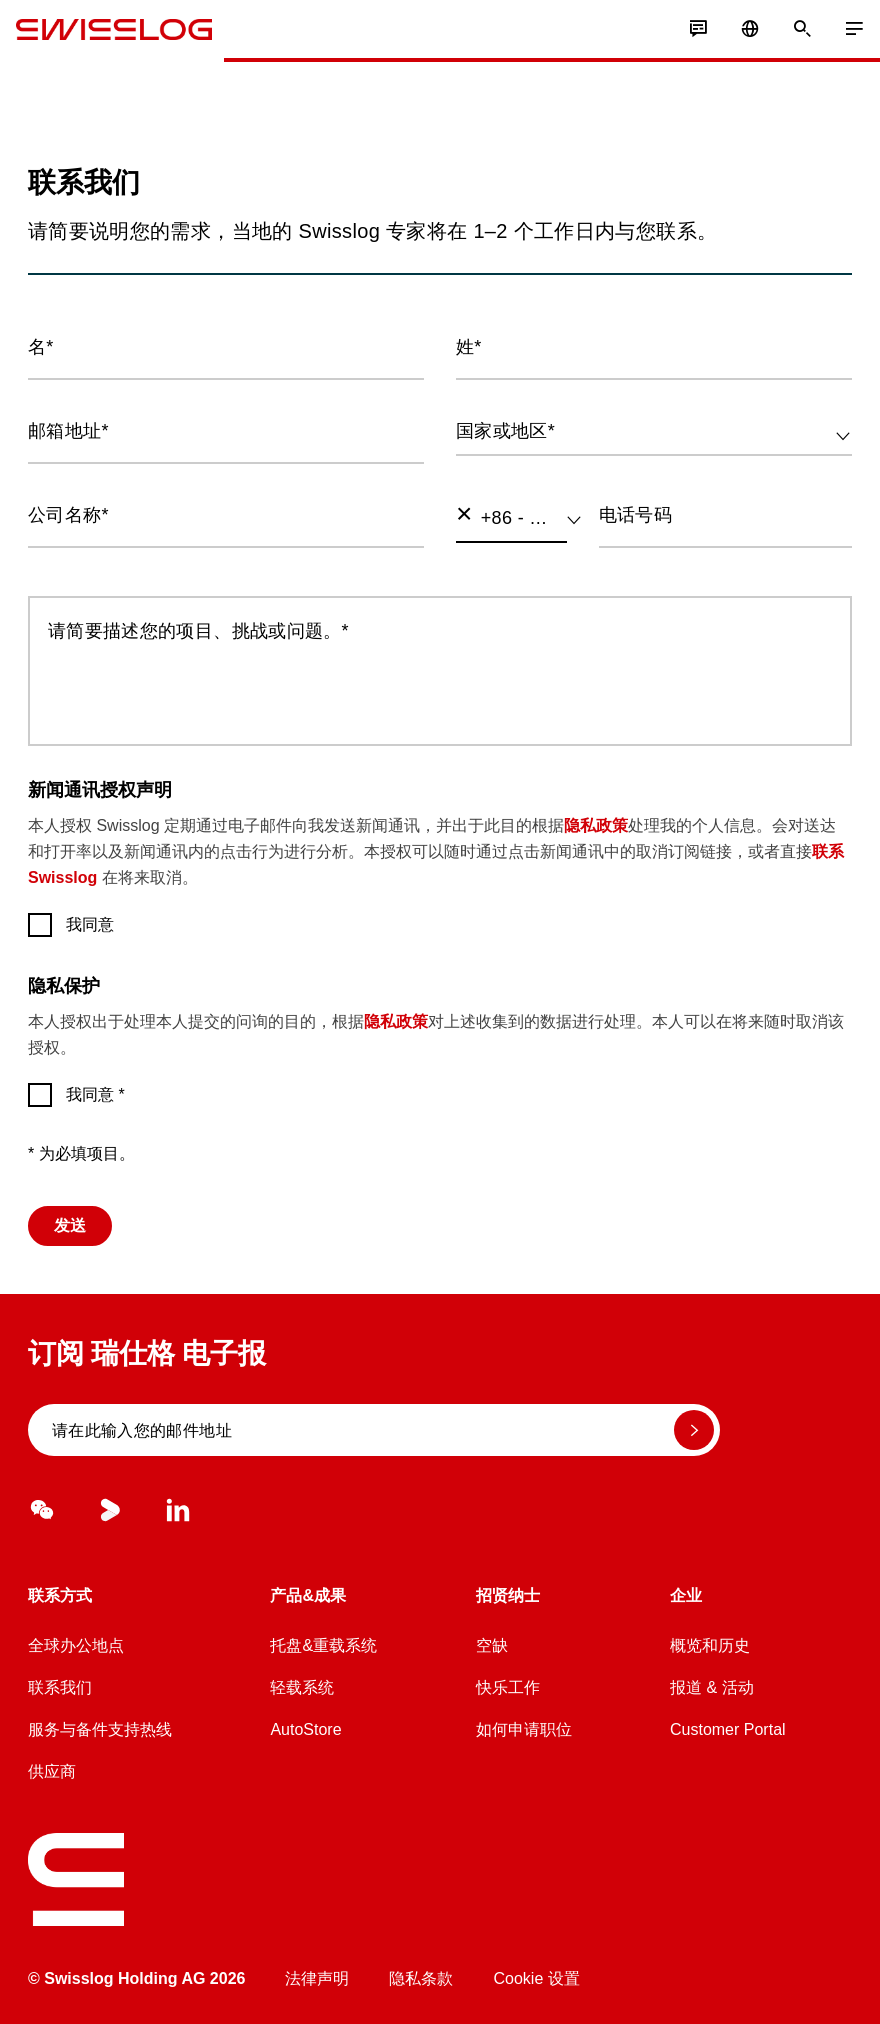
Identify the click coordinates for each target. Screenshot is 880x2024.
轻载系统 (302, 1687)
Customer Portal (728, 1729)
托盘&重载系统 (323, 1645)
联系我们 (60, 1687)
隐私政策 (596, 825)
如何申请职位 (524, 1729)
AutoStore (305, 1729)
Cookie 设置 (536, 1978)
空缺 (492, 1645)
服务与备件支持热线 (100, 1729)
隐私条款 (421, 1978)
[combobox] (654, 432)
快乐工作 (508, 1687)
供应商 (52, 1771)
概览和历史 (710, 1645)
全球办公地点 (76, 1645)
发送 (70, 1225)
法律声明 (317, 1978)
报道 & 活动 (712, 1687)
